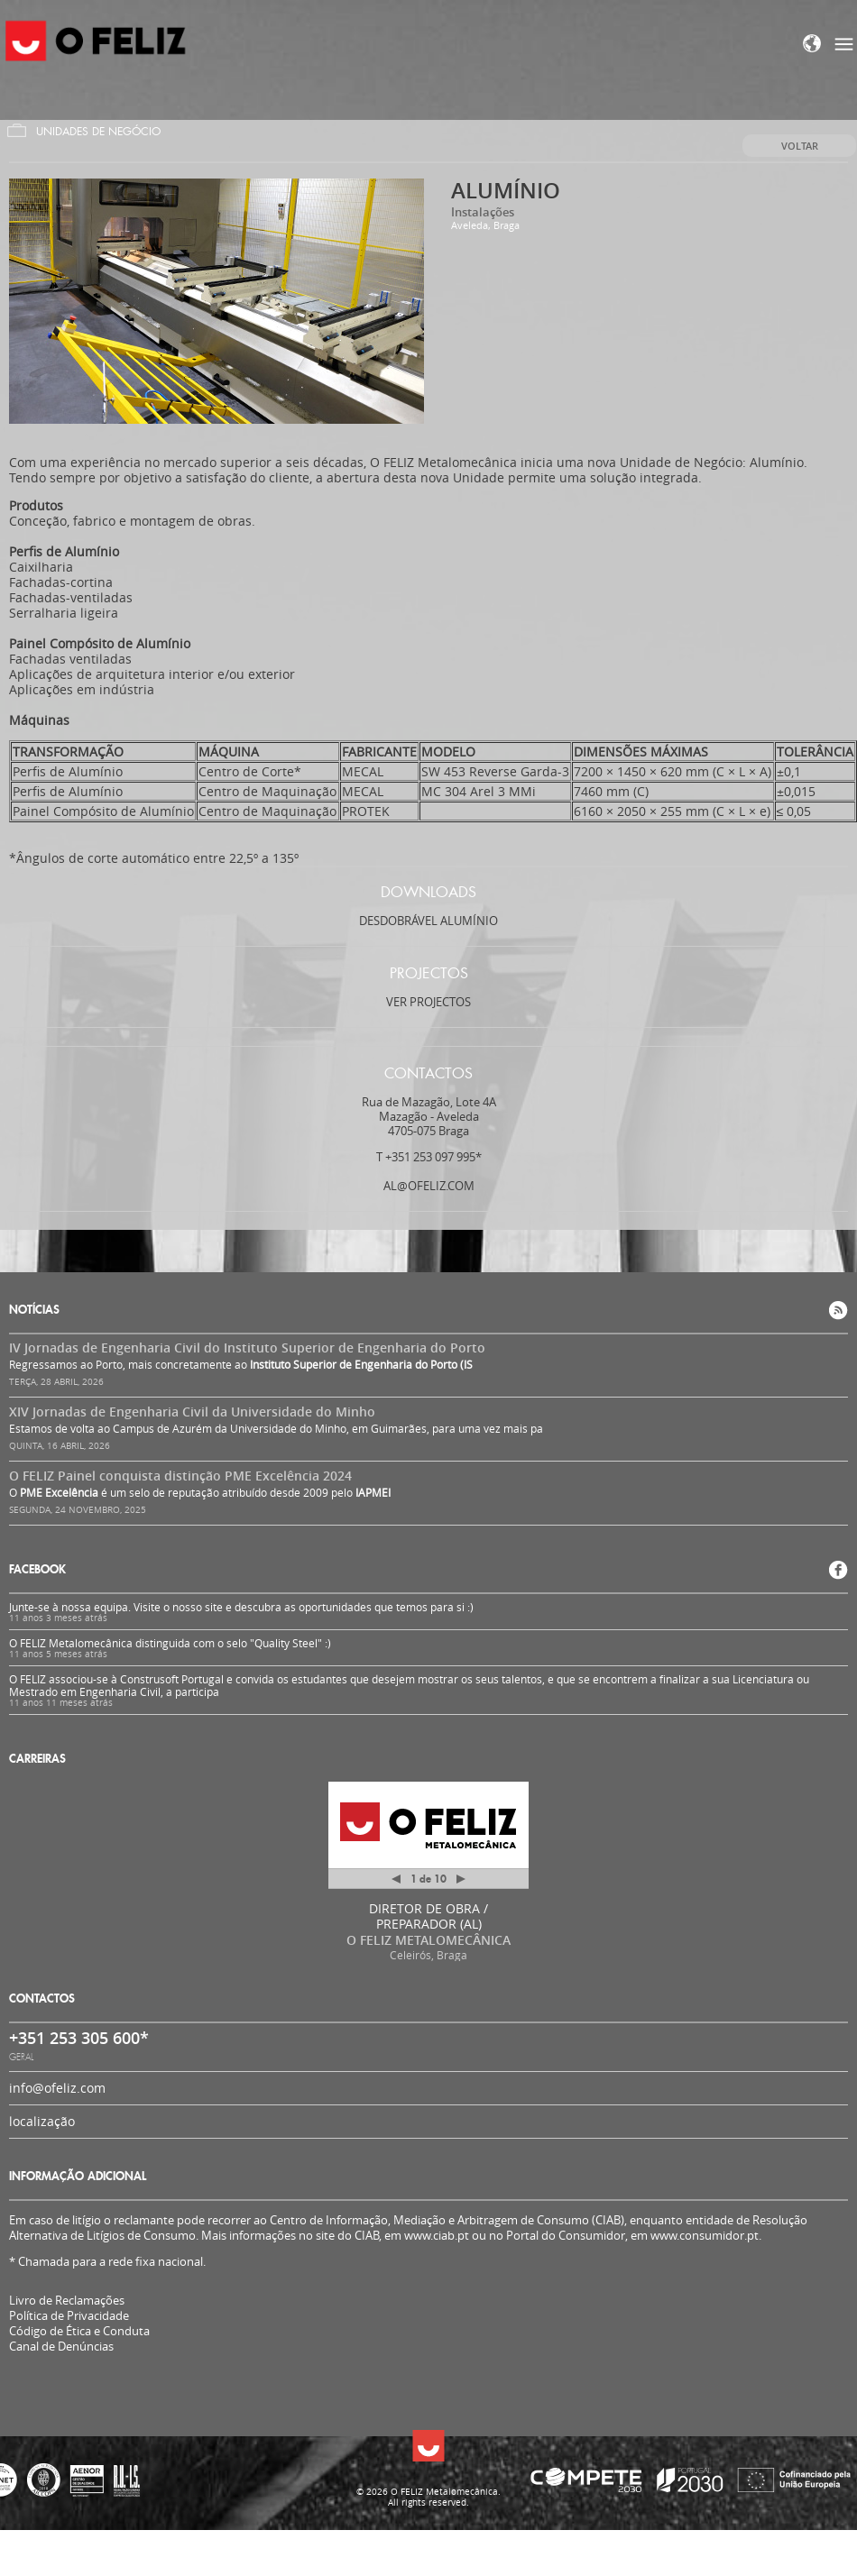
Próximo (460, 1879)
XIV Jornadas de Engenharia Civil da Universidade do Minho (192, 1411)
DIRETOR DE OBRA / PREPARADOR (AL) (428, 1916)
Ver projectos (428, 1002)
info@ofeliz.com (57, 2087)
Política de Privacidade (69, 2316)
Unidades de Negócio (98, 131)
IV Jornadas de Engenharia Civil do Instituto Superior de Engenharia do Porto (247, 1347)
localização (42, 2121)
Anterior (396, 1882)
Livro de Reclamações (66, 2300)
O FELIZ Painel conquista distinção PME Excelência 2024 (180, 1475)
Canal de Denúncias (61, 2346)
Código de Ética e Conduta (79, 2331)
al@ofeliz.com (429, 1186)
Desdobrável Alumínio (428, 920)
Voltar (799, 145)
